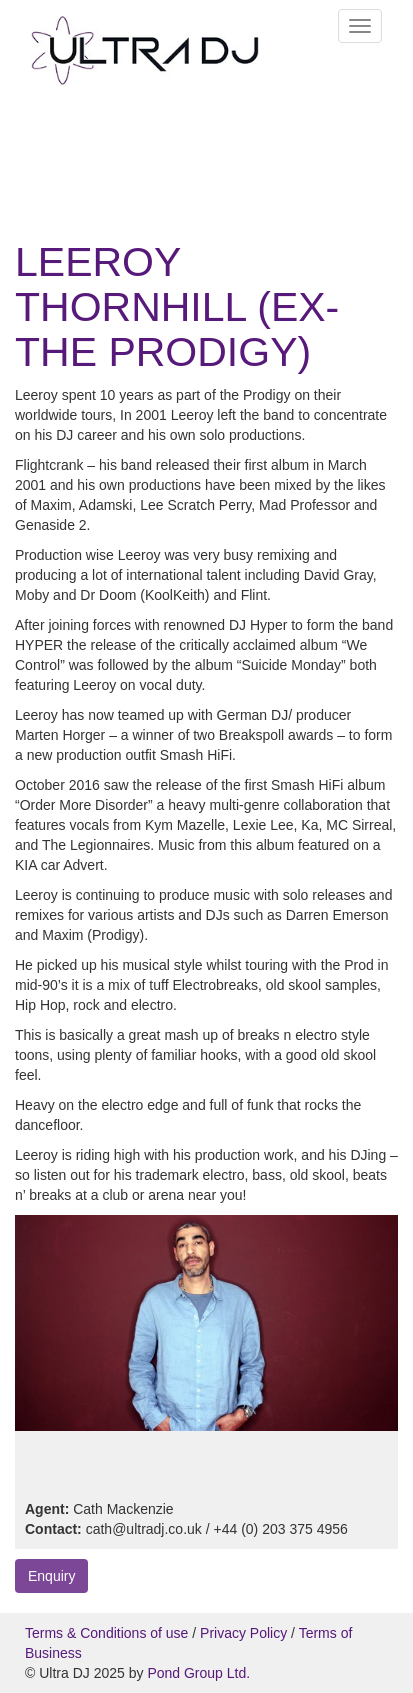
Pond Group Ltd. (198, 1673)
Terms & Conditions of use (106, 1633)
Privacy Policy (243, 1633)
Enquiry (51, 1576)
